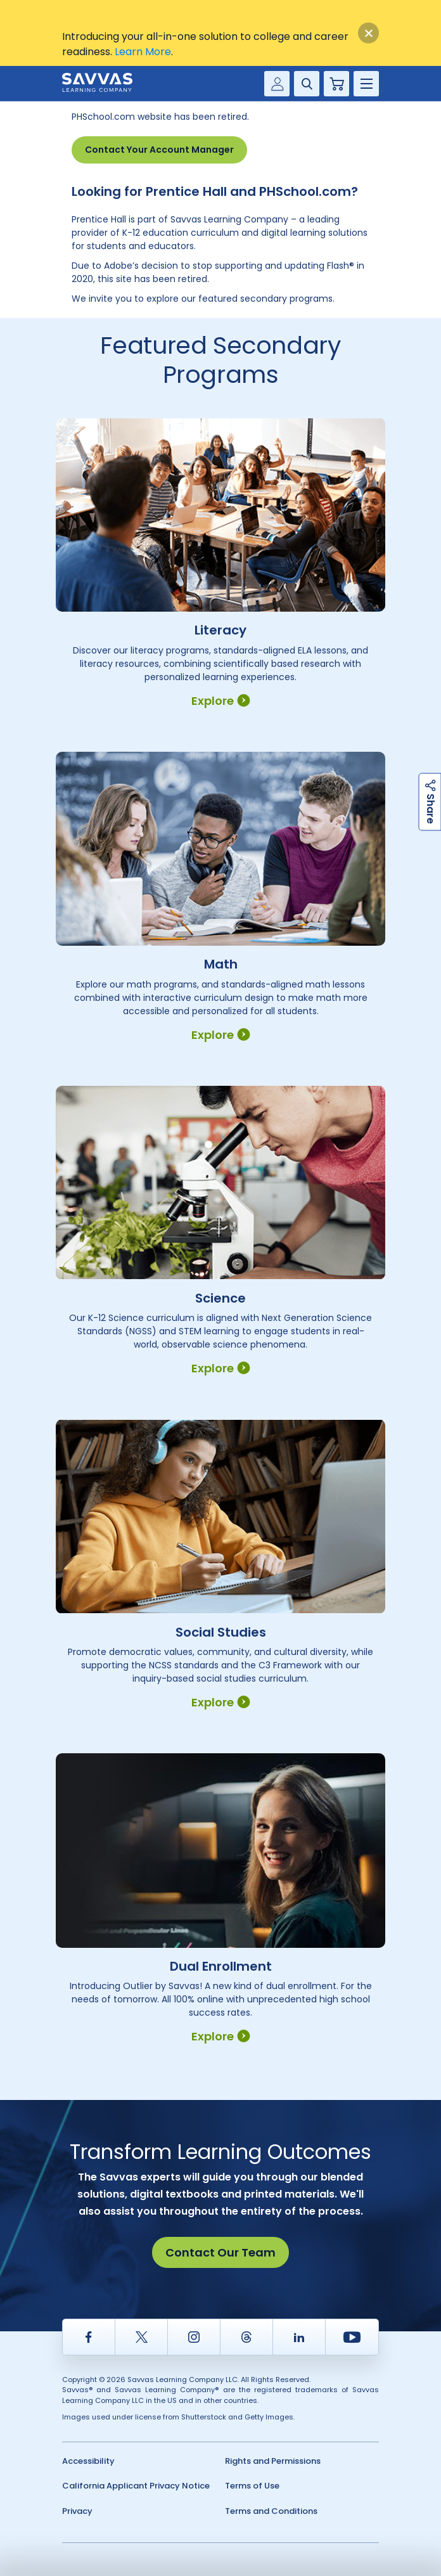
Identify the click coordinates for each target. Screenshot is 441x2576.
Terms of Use (252, 2486)
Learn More (143, 51)
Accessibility (88, 2461)
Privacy (77, 2511)
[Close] (368, 33)
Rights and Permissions (273, 2461)
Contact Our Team (220, 2252)
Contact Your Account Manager (159, 149)
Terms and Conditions (271, 2511)
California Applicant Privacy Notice (136, 2486)
